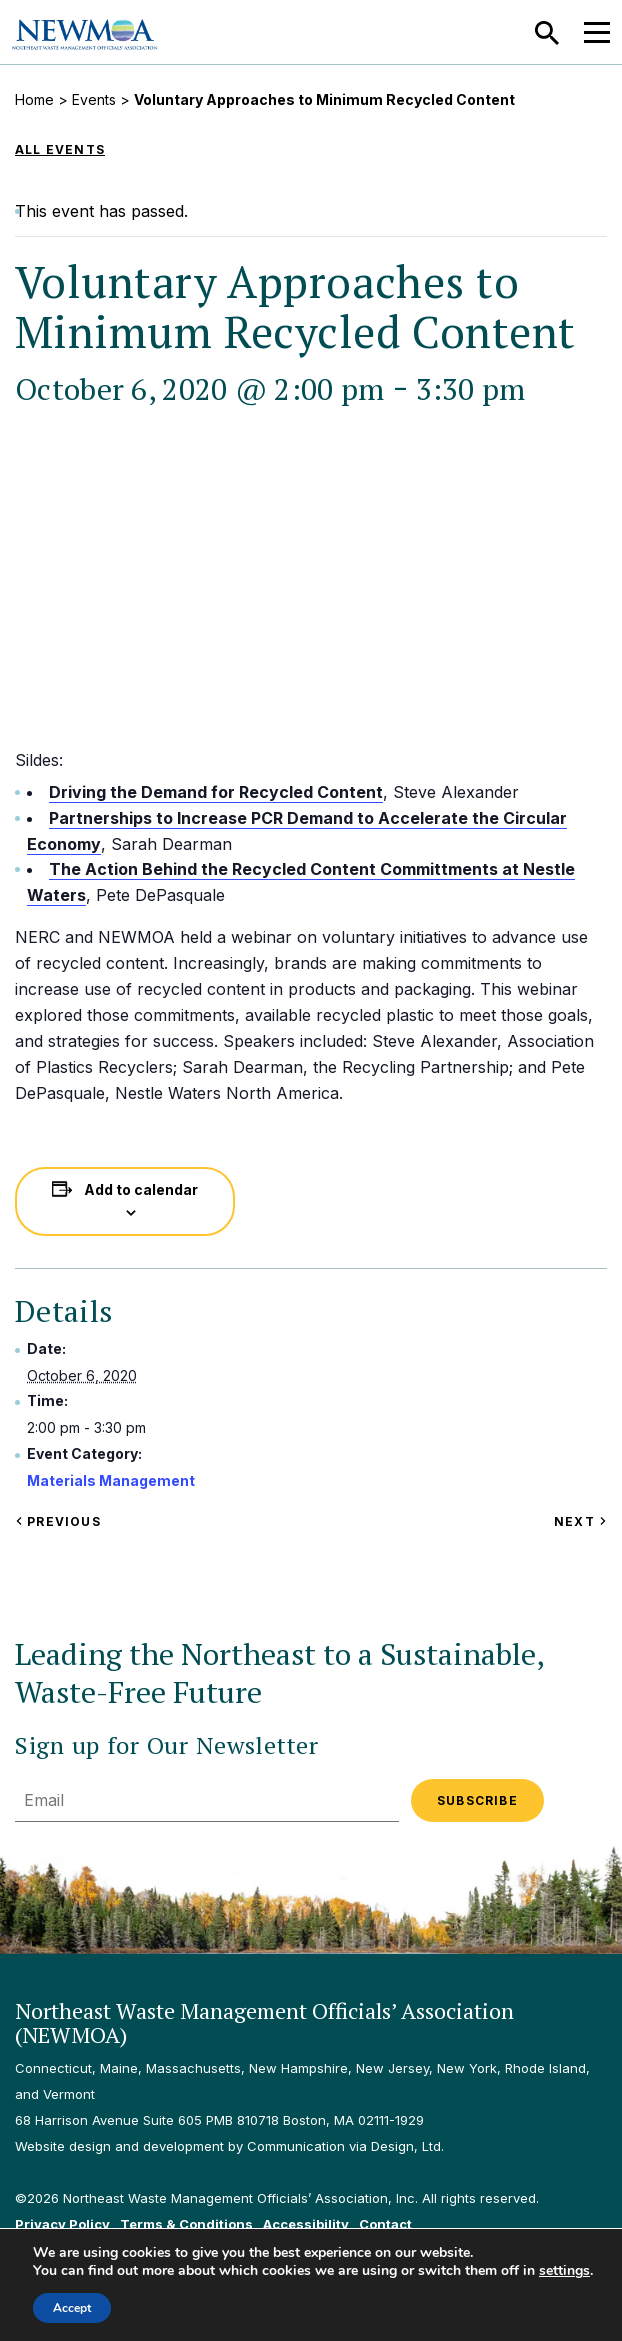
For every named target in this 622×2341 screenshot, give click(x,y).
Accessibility (306, 2224)
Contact (385, 2224)
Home (34, 99)
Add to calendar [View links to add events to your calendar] (141, 1189)
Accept (72, 2308)
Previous (58, 1521)
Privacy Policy (62, 2224)
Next (580, 1521)
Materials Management (111, 1480)
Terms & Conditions (186, 2224)
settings (564, 2271)
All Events (60, 149)
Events (94, 99)
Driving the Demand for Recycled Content (216, 792)
